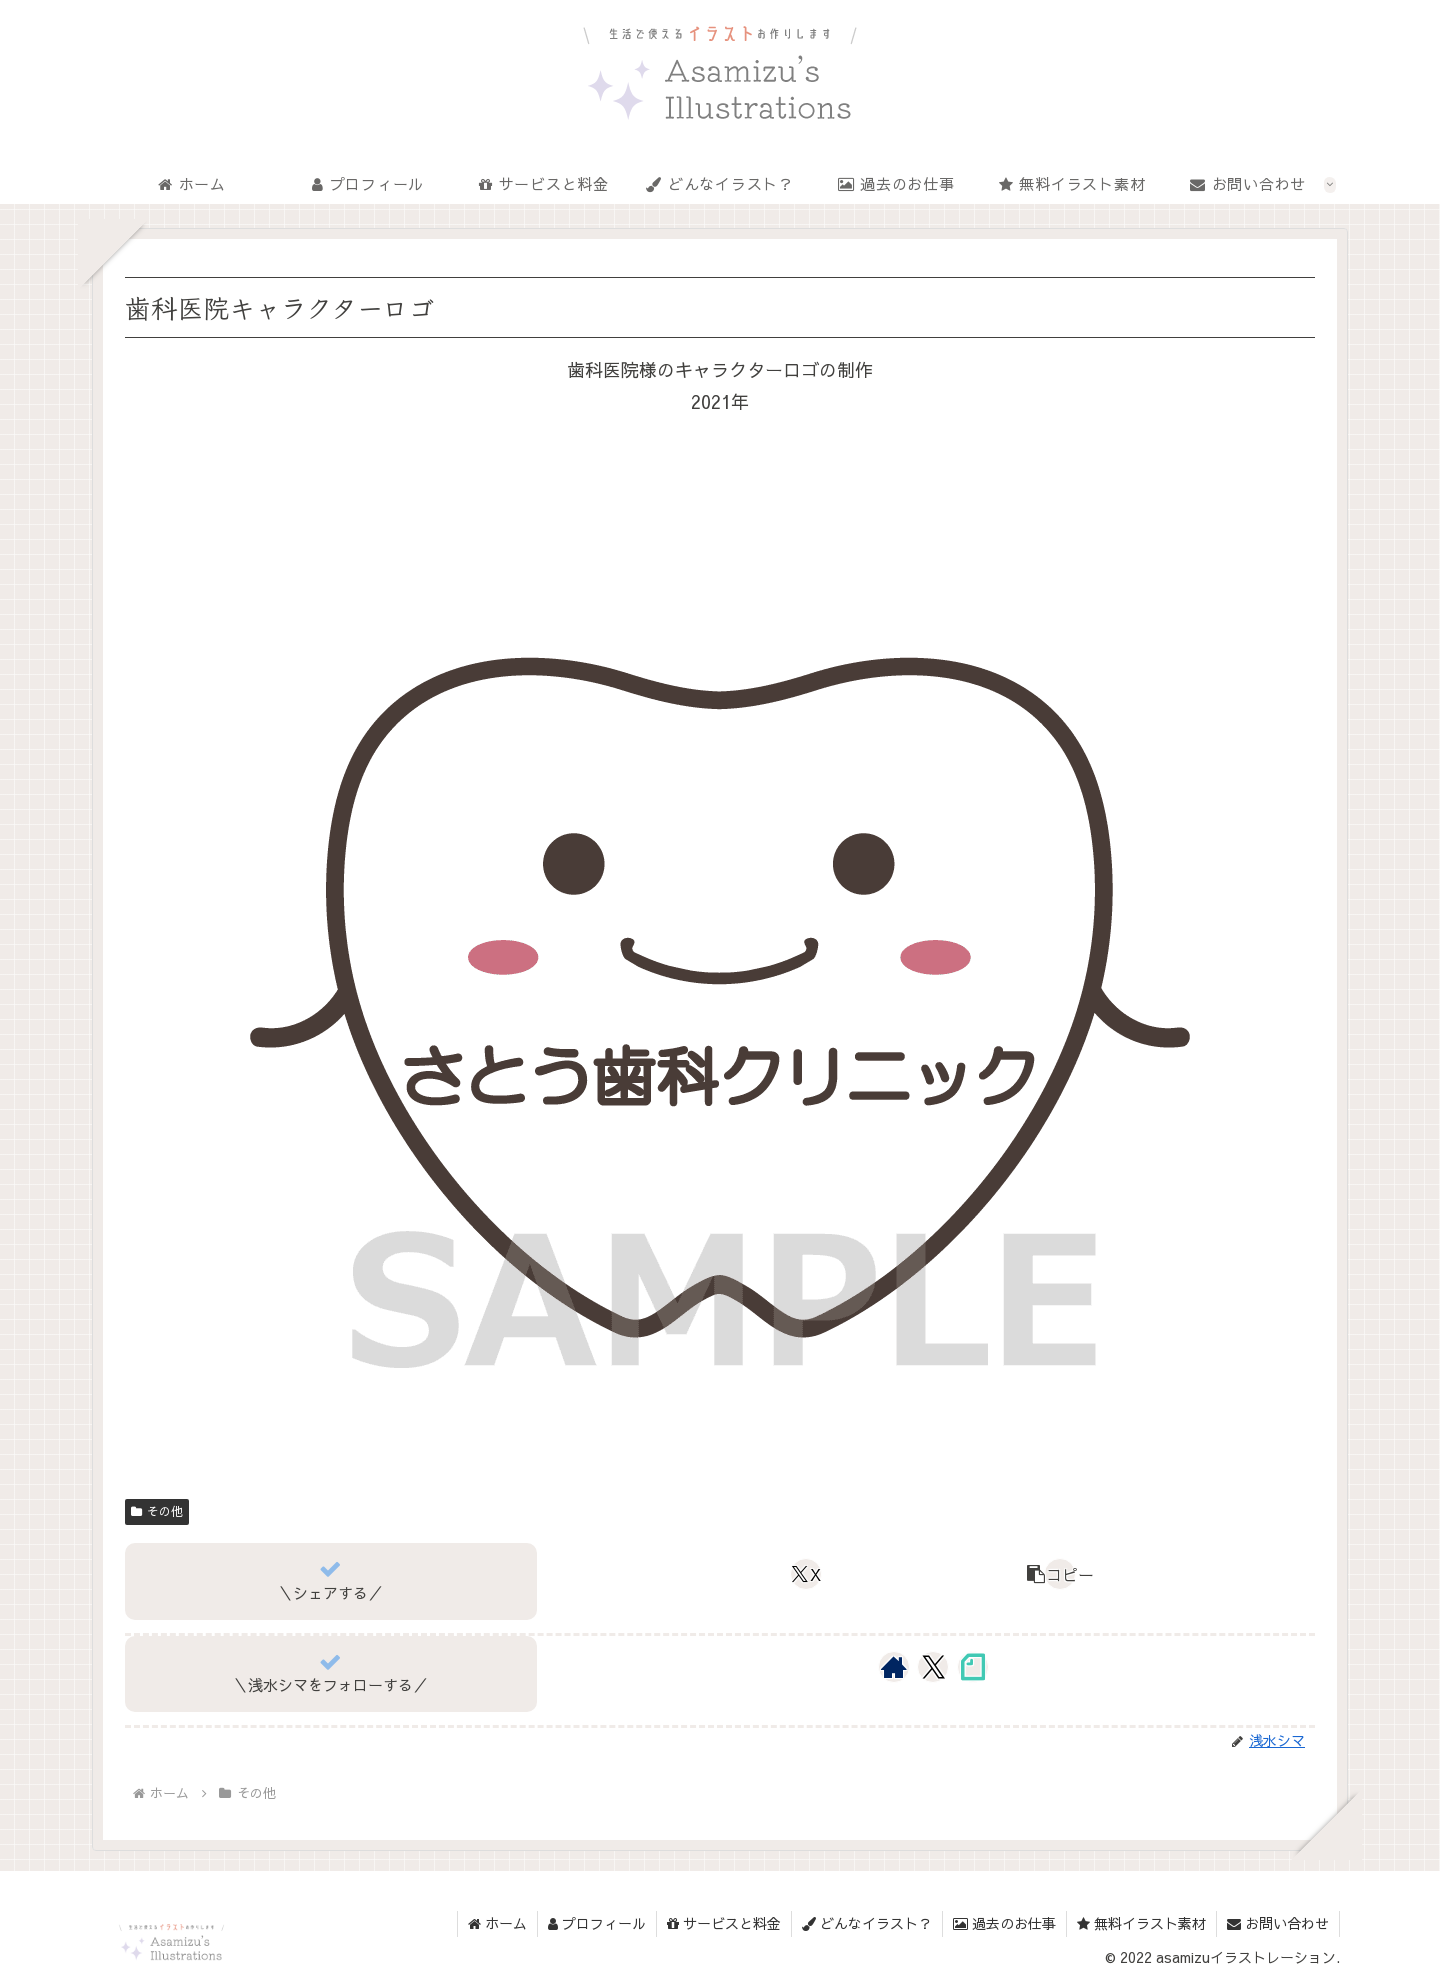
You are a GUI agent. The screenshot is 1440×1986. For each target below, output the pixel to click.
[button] (1060, 1574)
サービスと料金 (724, 1923)
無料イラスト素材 (1141, 1923)
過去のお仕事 (1004, 1923)
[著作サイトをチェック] (894, 1667)
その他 (157, 1511)
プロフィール (597, 1923)
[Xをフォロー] (933, 1667)
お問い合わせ (1278, 1923)
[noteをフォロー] (973, 1667)
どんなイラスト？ (867, 1923)
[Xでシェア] (806, 1574)
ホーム (497, 1923)
